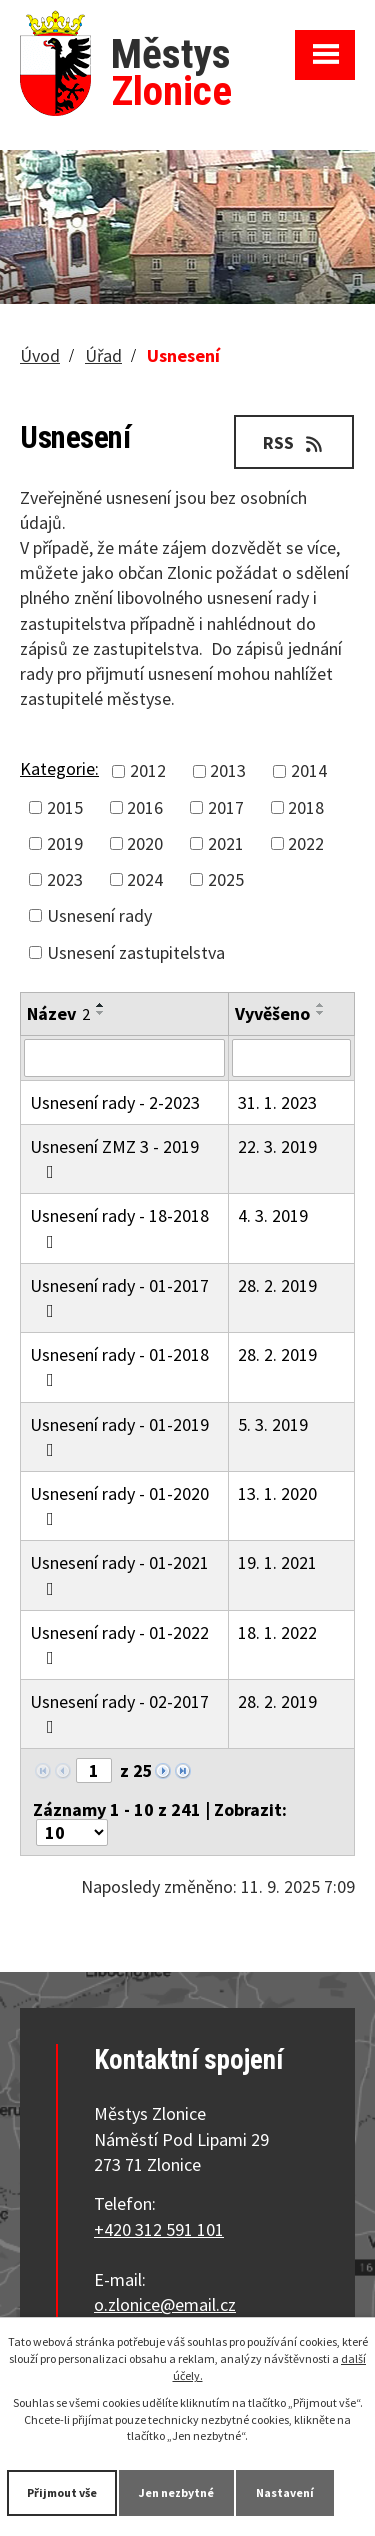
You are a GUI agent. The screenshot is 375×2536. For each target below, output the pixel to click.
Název (58, 1013)
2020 (145, 843)
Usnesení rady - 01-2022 (119, 1644)
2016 (145, 807)
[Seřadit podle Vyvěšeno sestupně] (321, 1013)
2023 (65, 879)
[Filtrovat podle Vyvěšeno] (291, 1058)
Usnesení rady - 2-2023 (115, 1102)
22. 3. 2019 (277, 1146)
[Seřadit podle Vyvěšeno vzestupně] (321, 1005)
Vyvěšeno (272, 1013)
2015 (65, 807)
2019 (65, 843)
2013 (228, 770)
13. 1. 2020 (277, 1493)
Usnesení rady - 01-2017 (119, 1297)
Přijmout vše (62, 2492)
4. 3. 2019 (273, 1215)
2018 (306, 807)
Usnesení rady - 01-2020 (119, 1505)
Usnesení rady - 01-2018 (119, 1366)
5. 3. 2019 (273, 1424)
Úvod (40, 355)
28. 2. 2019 (277, 1285)
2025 (226, 879)
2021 (226, 843)
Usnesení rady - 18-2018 (119, 1227)
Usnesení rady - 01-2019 (119, 1436)
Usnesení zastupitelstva (136, 952)
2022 (306, 843)
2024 (145, 879)
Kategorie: (59, 768)
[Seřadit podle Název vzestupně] (101, 1005)
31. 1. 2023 (277, 1102)
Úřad (103, 355)
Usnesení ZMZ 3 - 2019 (114, 1158)
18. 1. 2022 (277, 1632)
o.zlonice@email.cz (165, 2304)
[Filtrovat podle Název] (124, 1058)
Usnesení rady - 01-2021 (119, 1574)
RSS (294, 442)
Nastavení (285, 2492)
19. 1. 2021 (277, 1562)
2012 (148, 770)
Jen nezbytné (176, 2492)
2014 (309, 770)
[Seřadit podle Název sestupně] (101, 1013)
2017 (226, 807)
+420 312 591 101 (159, 2229)
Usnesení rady (99, 915)
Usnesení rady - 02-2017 (119, 1713)
